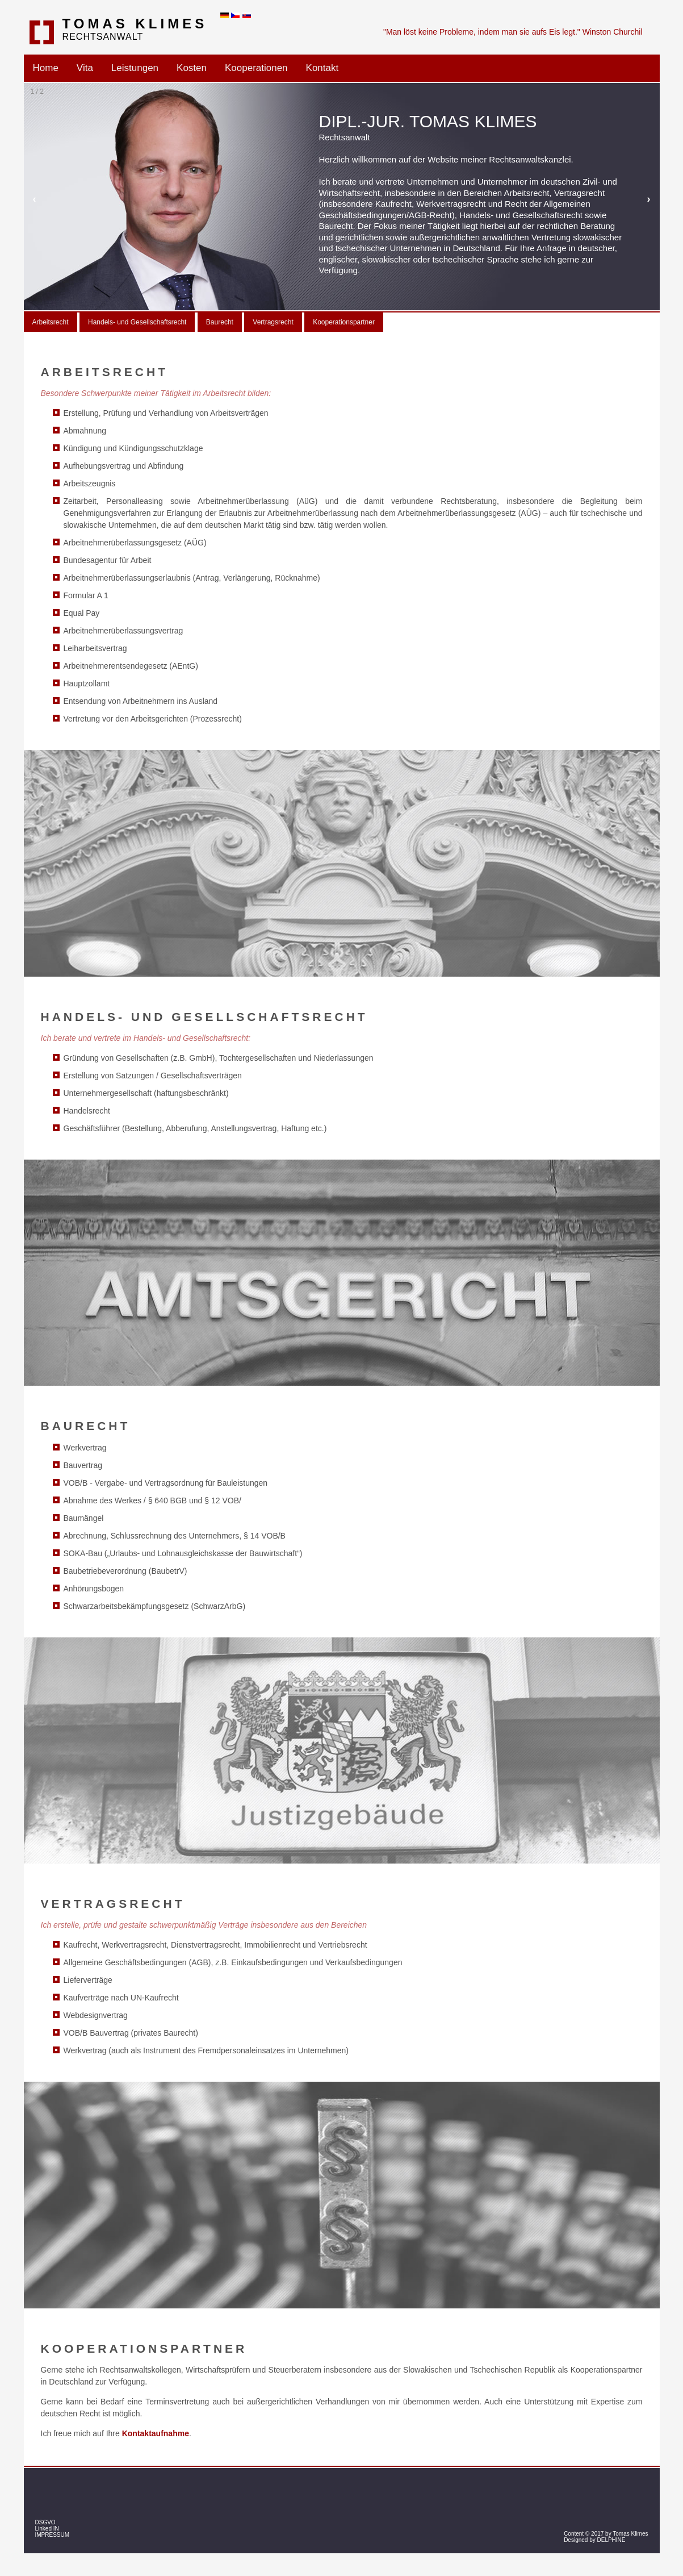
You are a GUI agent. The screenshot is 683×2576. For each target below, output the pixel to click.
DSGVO (45, 2522)
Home (45, 67)
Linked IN (47, 2528)
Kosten (192, 67)
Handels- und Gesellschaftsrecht (137, 322)
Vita (85, 67)
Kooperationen (256, 67)
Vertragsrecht (273, 322)
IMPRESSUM (52, 2535)
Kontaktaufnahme (155, 2433)
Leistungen (134, 67)
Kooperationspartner (344, 322)
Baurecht (219, 322)
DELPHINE (611, 2540)
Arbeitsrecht (50, 322)
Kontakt (322, 67)
